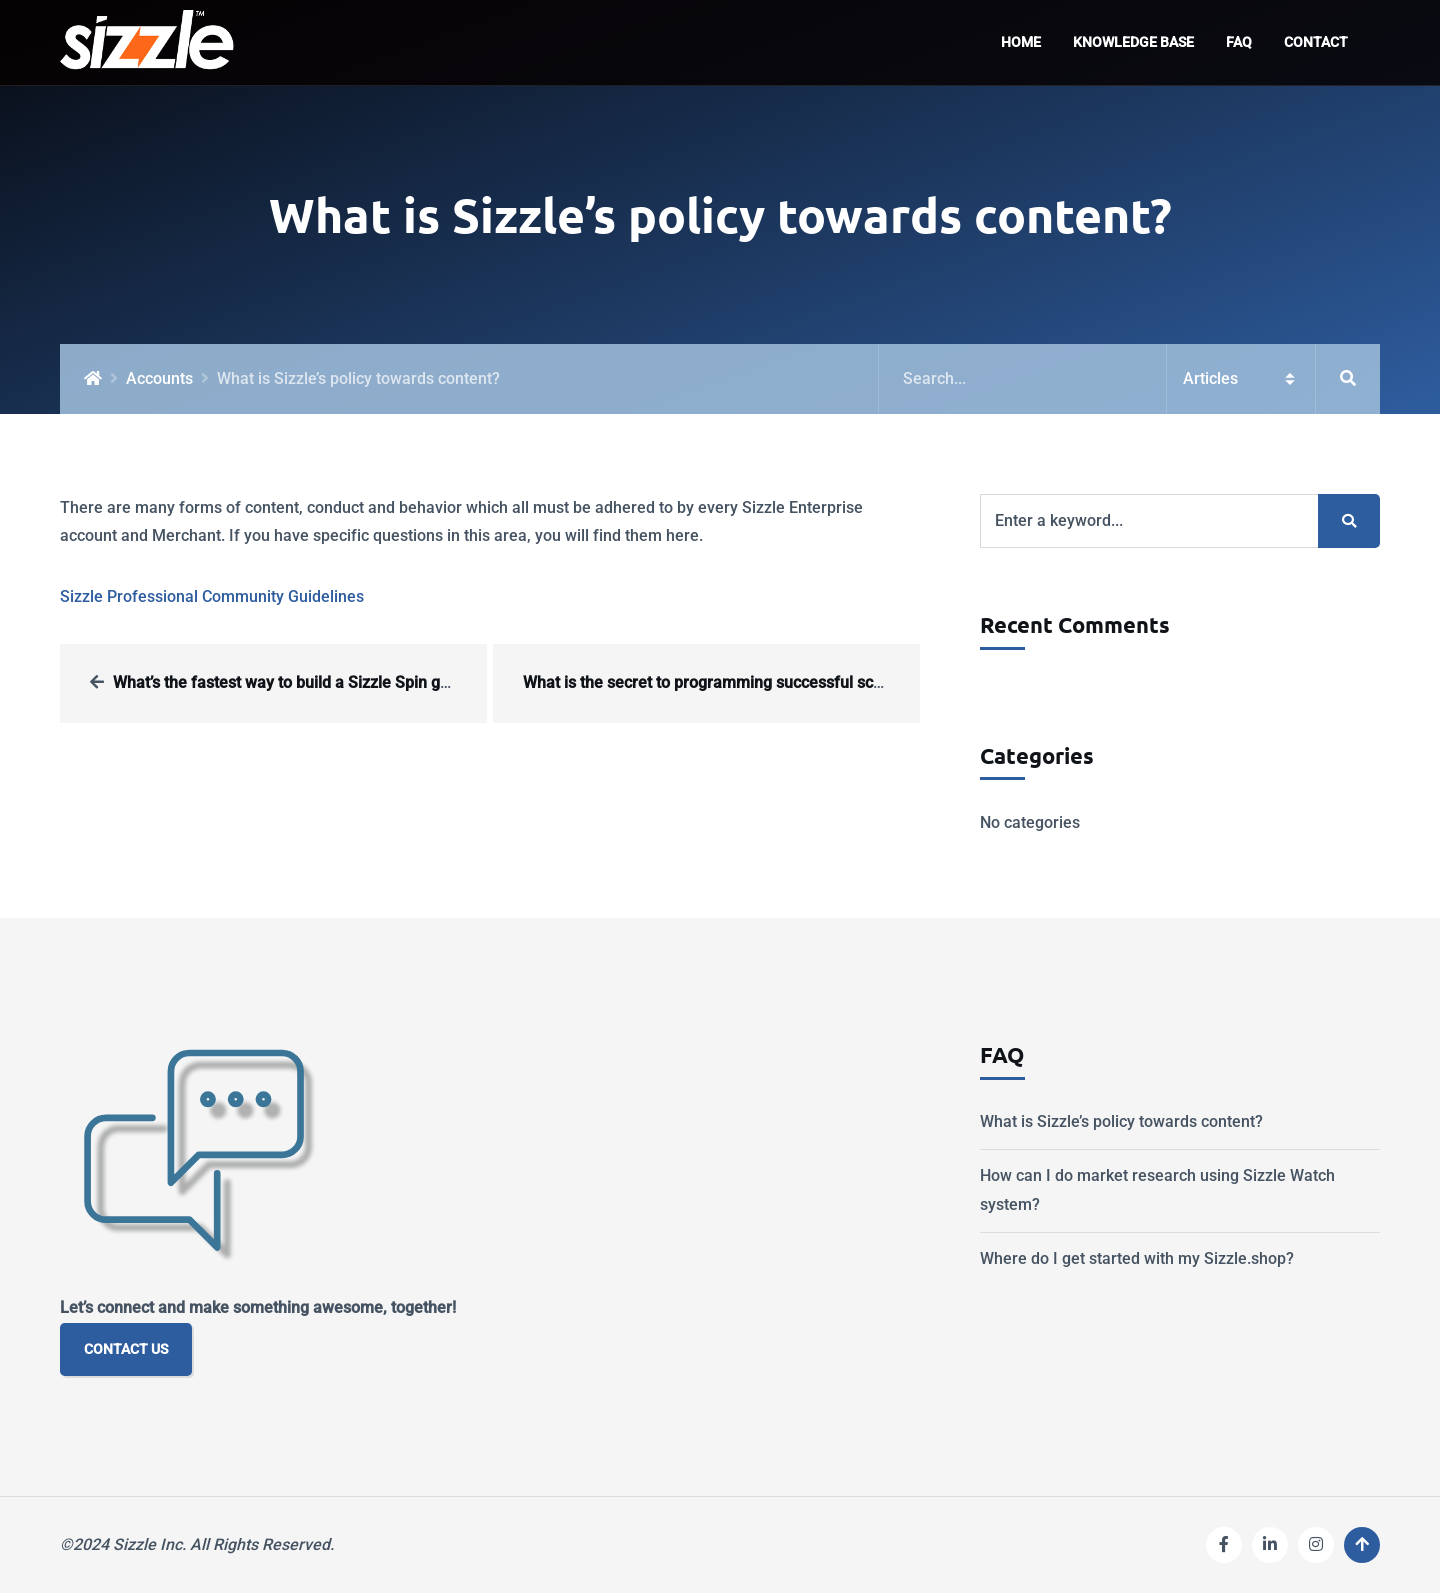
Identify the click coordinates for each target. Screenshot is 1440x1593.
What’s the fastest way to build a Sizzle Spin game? (296, 682)
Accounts (159, 378)
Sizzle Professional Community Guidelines (212, 596)
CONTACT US (126, 1349)
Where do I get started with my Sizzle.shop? (1137, 1258)
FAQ (1239, 42)
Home (1021, 42)
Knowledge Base (1133, 42)
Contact (1316, 42)
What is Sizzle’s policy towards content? (1121, 1121)
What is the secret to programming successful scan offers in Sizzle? (767, 682)
